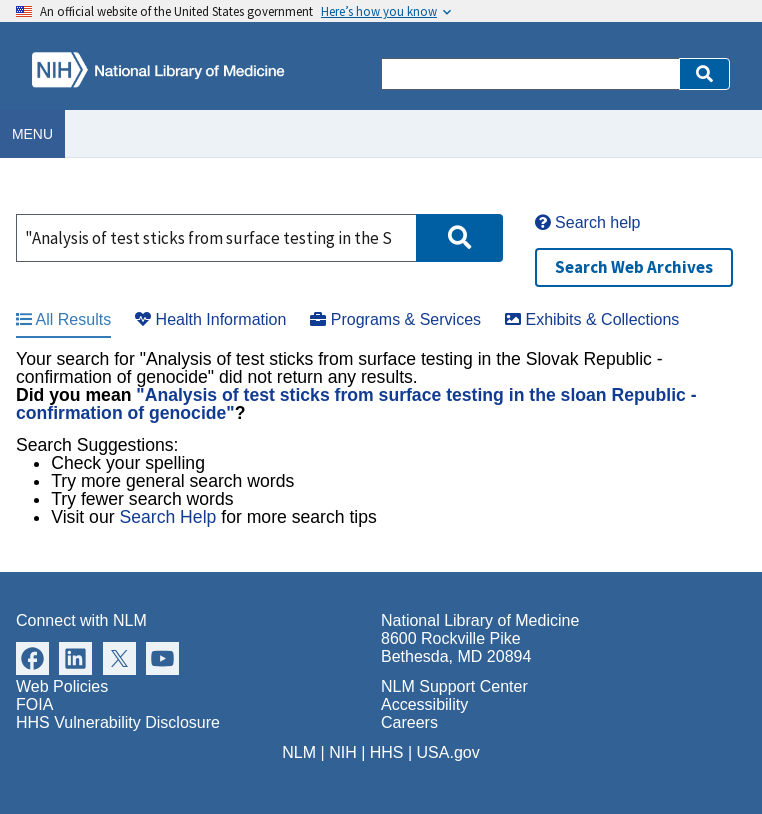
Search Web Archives (634, 267)
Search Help (167, 517)
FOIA (34, 704)
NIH (343, 752)
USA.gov (448, 752)
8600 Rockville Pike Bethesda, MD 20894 (456, 647)
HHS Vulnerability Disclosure (118, 722)
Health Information (210, 319)
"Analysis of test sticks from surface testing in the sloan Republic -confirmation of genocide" (356, 404)
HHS (387, 752)
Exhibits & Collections (592, 319)
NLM (299, 752)
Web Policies (62, 686)
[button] (704, 74)
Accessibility (424, 704)
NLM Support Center (454, 686)
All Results (63, 319)
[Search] (530, 74)
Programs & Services (395, 319)
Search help (588, 222)
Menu (32, 134)
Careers (409, 722)
